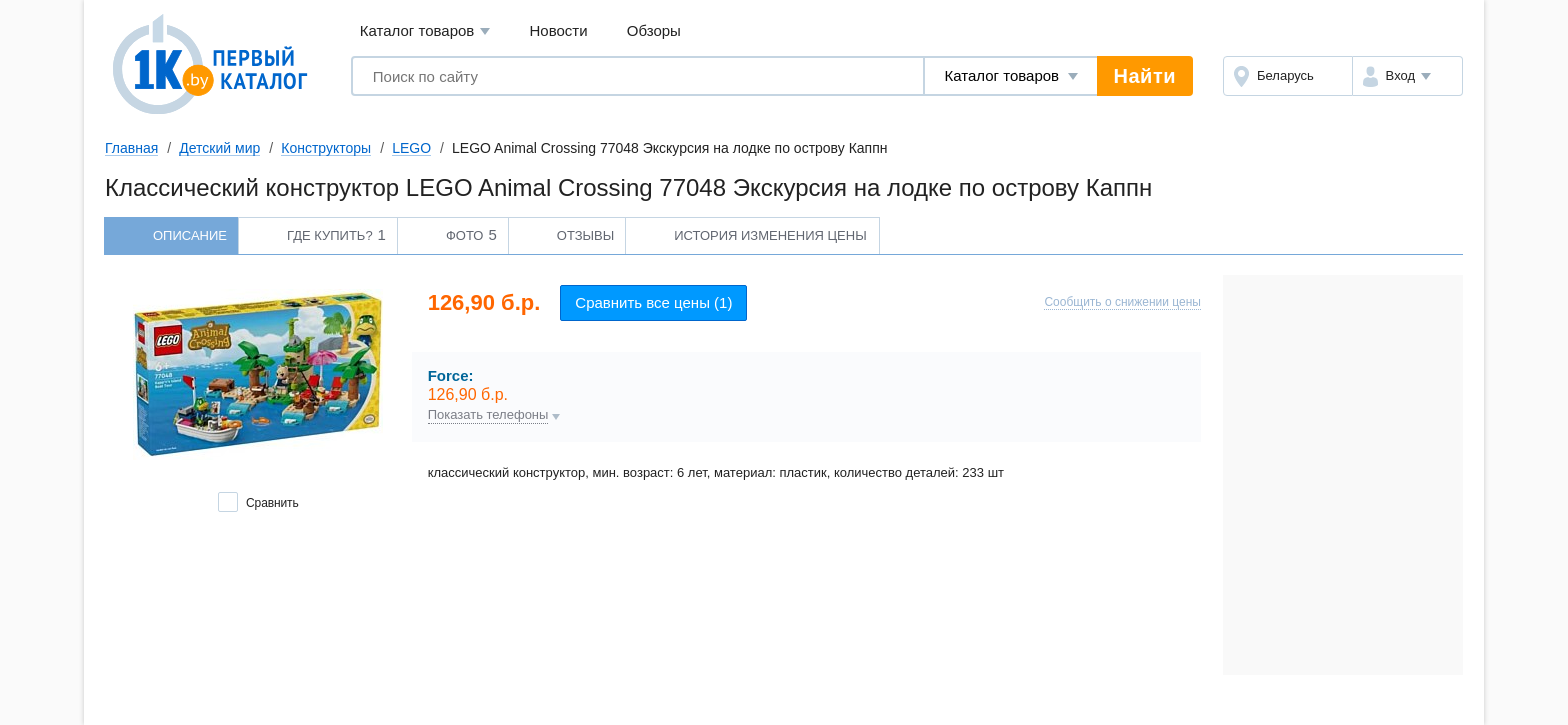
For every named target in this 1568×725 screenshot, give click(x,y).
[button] (1407, 76)
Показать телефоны (488, 415)
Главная (131, 148)
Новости (559, 30)
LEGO (411, 148)
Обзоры (654, 30)
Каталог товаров (425, 31)
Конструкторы (326, 148)
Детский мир (219, 148)
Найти (1145, 76)
